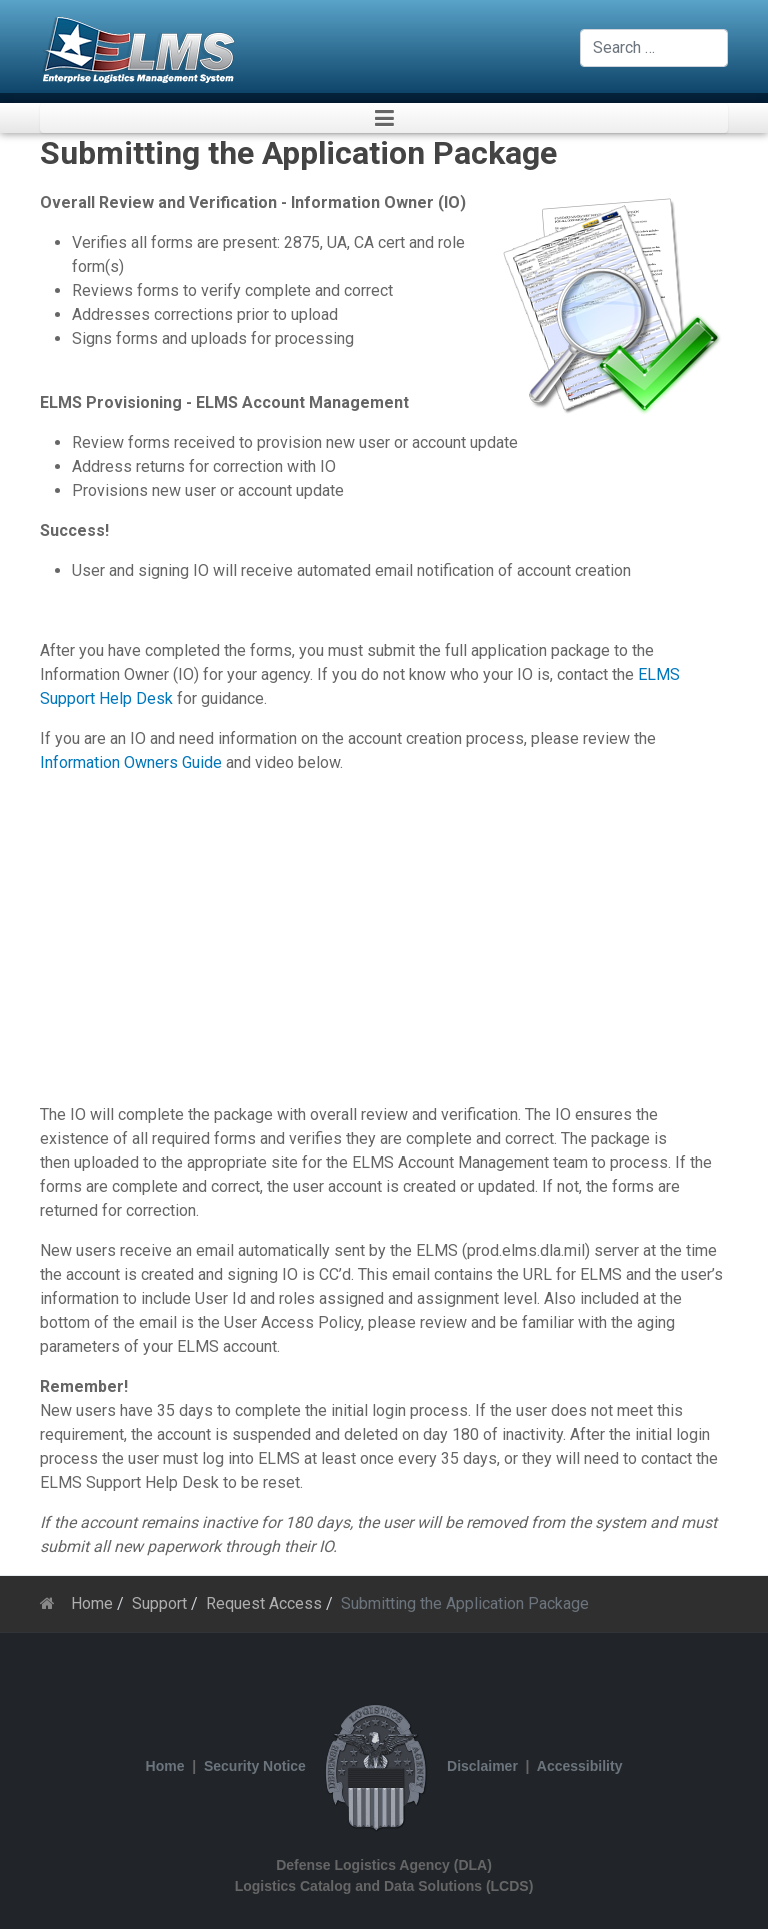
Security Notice (255, 1766)
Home (165, 1766)
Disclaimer (482, 1766)
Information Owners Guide (131, 762)
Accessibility (580, 1766)
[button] (384, 118)
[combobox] (654, 48)
